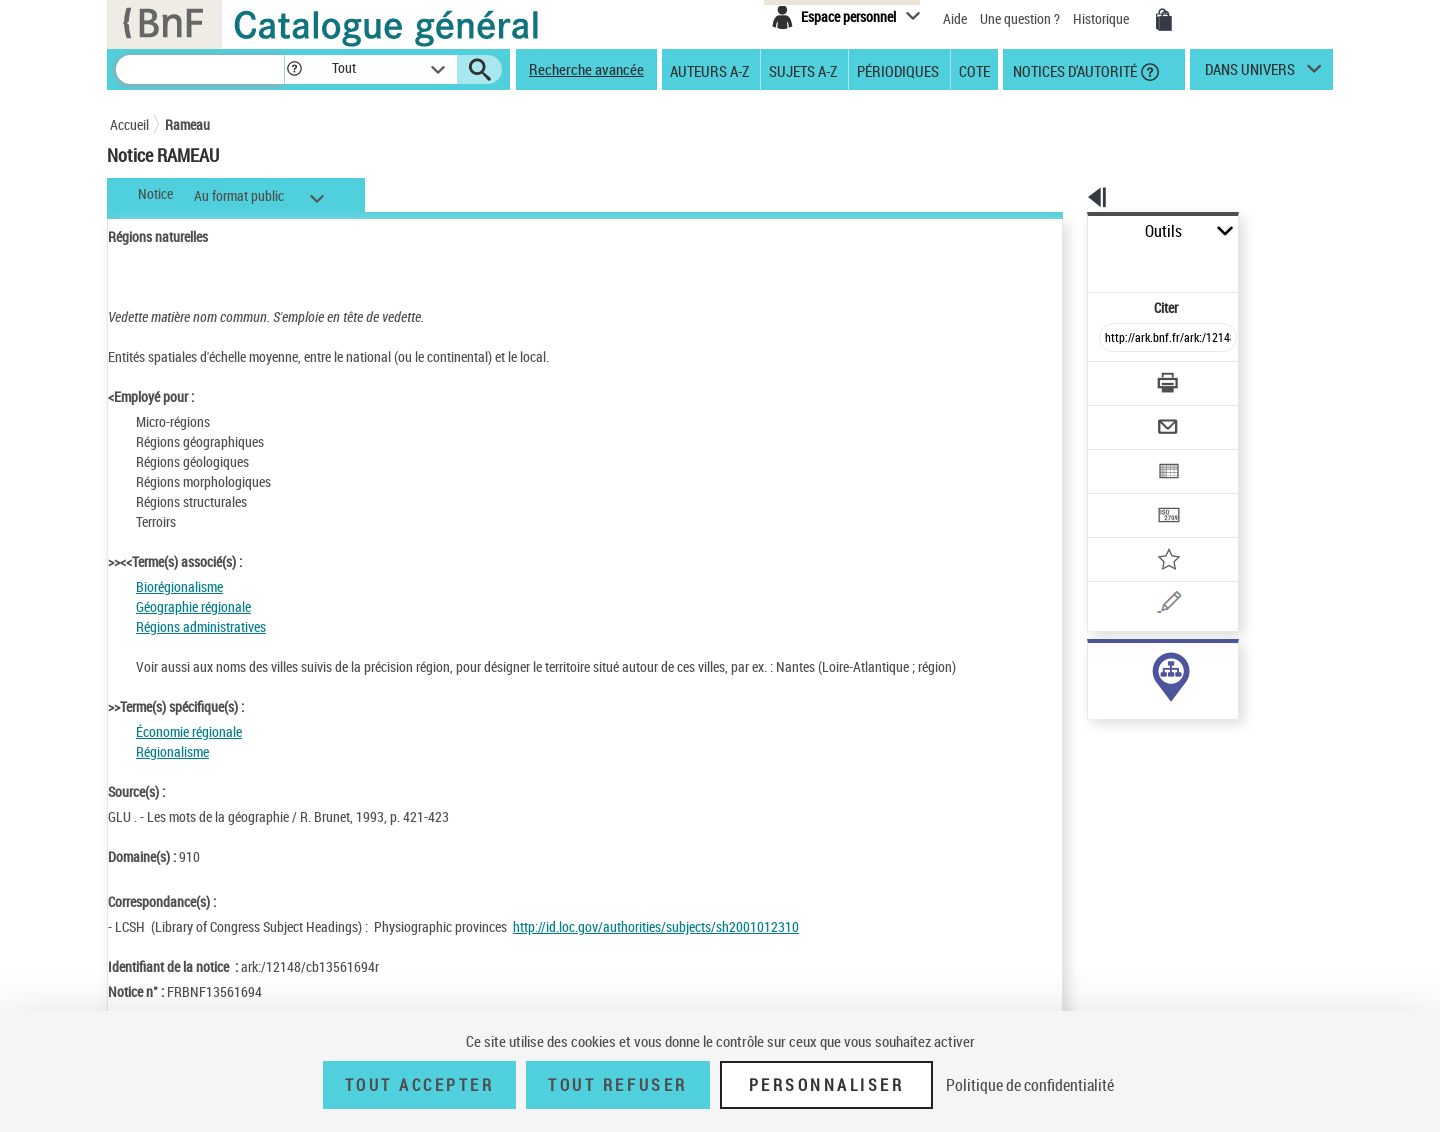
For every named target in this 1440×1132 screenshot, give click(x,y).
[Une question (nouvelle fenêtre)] (1151, 534)
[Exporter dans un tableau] (1126, 417)
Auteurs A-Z (709, 70)
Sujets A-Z (803, 70)
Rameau (187, 124)
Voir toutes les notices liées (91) (1143, 708)
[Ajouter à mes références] (1124, 495)
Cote (974, 70)
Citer (1080, 263)
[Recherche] (200, 69)
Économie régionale (189, 731)
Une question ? (1020, 18)
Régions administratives (201, 626)
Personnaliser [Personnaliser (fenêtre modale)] (827, 1085)
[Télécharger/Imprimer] (1115, 339)
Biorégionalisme (179, 586)
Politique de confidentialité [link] (1030, 1085)
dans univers (1250, 74)
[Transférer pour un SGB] (1120, 456)
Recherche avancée (586, 69)
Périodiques (898, 70)
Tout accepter (420, 1085)
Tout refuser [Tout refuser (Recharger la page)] (617, 1085)
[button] (294, 69)
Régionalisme (172, 751)
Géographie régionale (193, 606)
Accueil (129, 124)
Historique (1102, 18)
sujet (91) (1093, 667)
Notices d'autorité (1073, 70)
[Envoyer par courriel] (1111, 378)
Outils (1065, 231)
